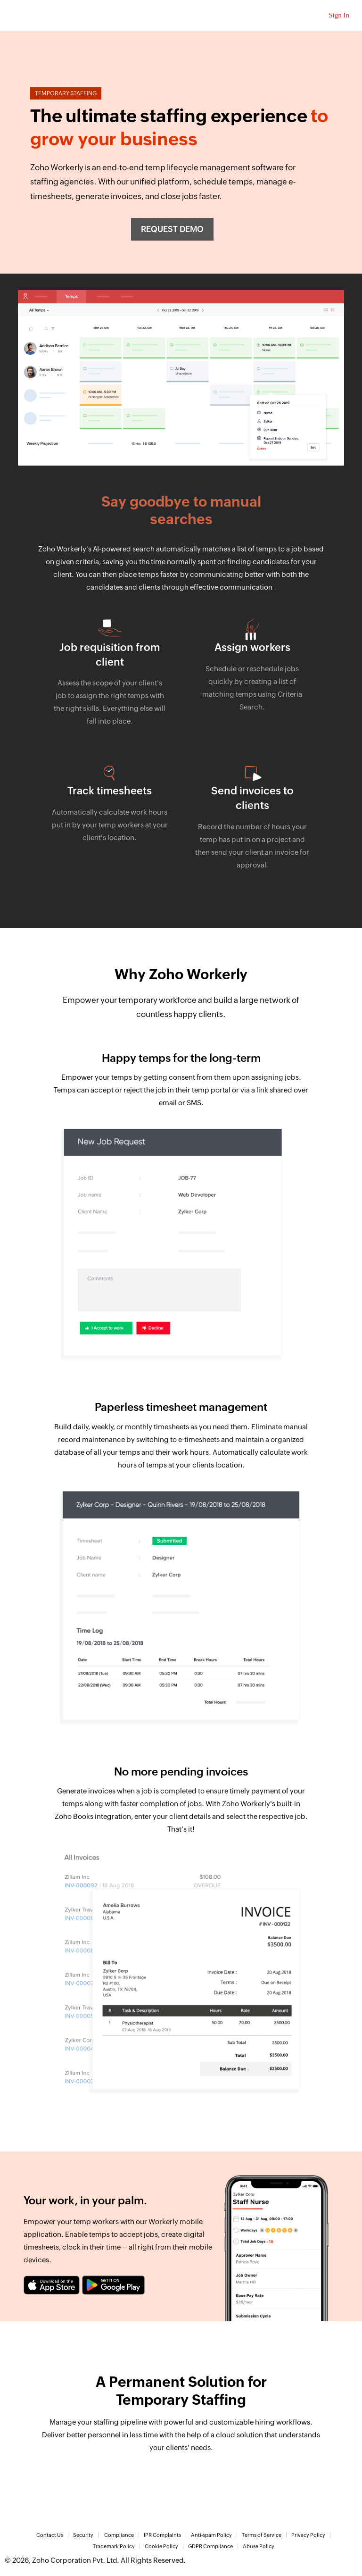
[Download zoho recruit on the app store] (52, 2285)
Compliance (119, 2535)
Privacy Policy (308, 2535)
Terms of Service (261, 2535)
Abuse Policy (258, 2546)
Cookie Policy (161, 2546)
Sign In (339, 15)
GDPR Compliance (210, 2546)
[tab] (181, 1217)
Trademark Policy (114, 2546)
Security (83, 2535)
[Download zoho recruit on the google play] (113, 2285)
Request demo (172, 229)
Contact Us (49, 2535)
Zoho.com (29, 15)
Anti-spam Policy (211, 2535)
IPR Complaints (162, 2535)
